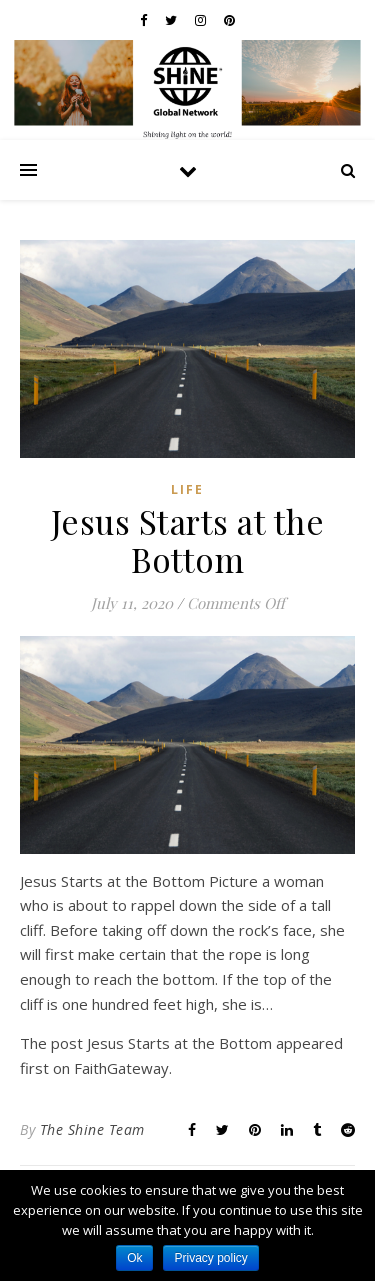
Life (187, 489)
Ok (134, 1258)
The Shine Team (92, 1129)
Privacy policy (210, 1258)
